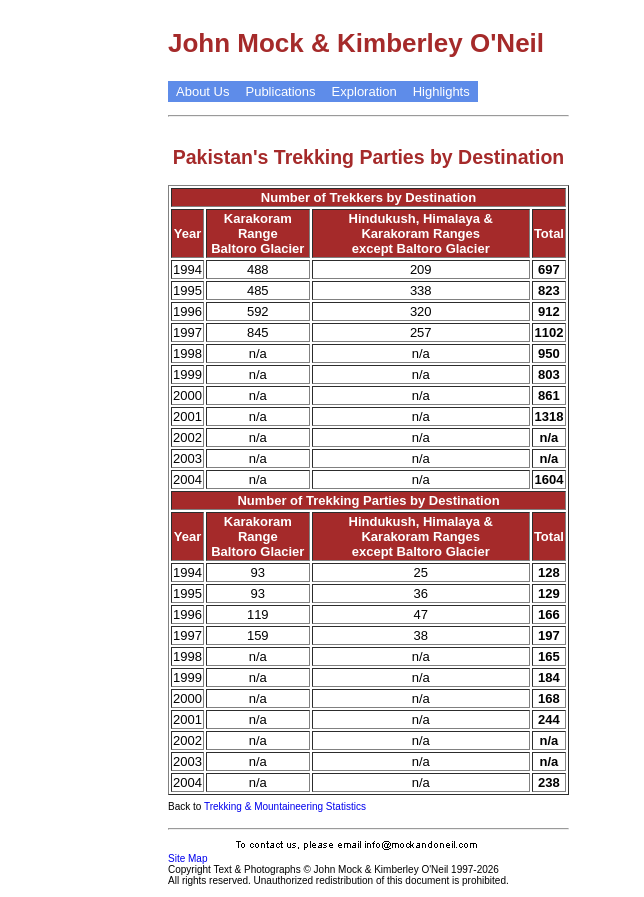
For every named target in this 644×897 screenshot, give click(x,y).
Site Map (187, 858)
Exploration (364, 91)
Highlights (441, 91)
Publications (280, 91)
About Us (202, 91)
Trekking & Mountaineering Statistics (285, 806)
